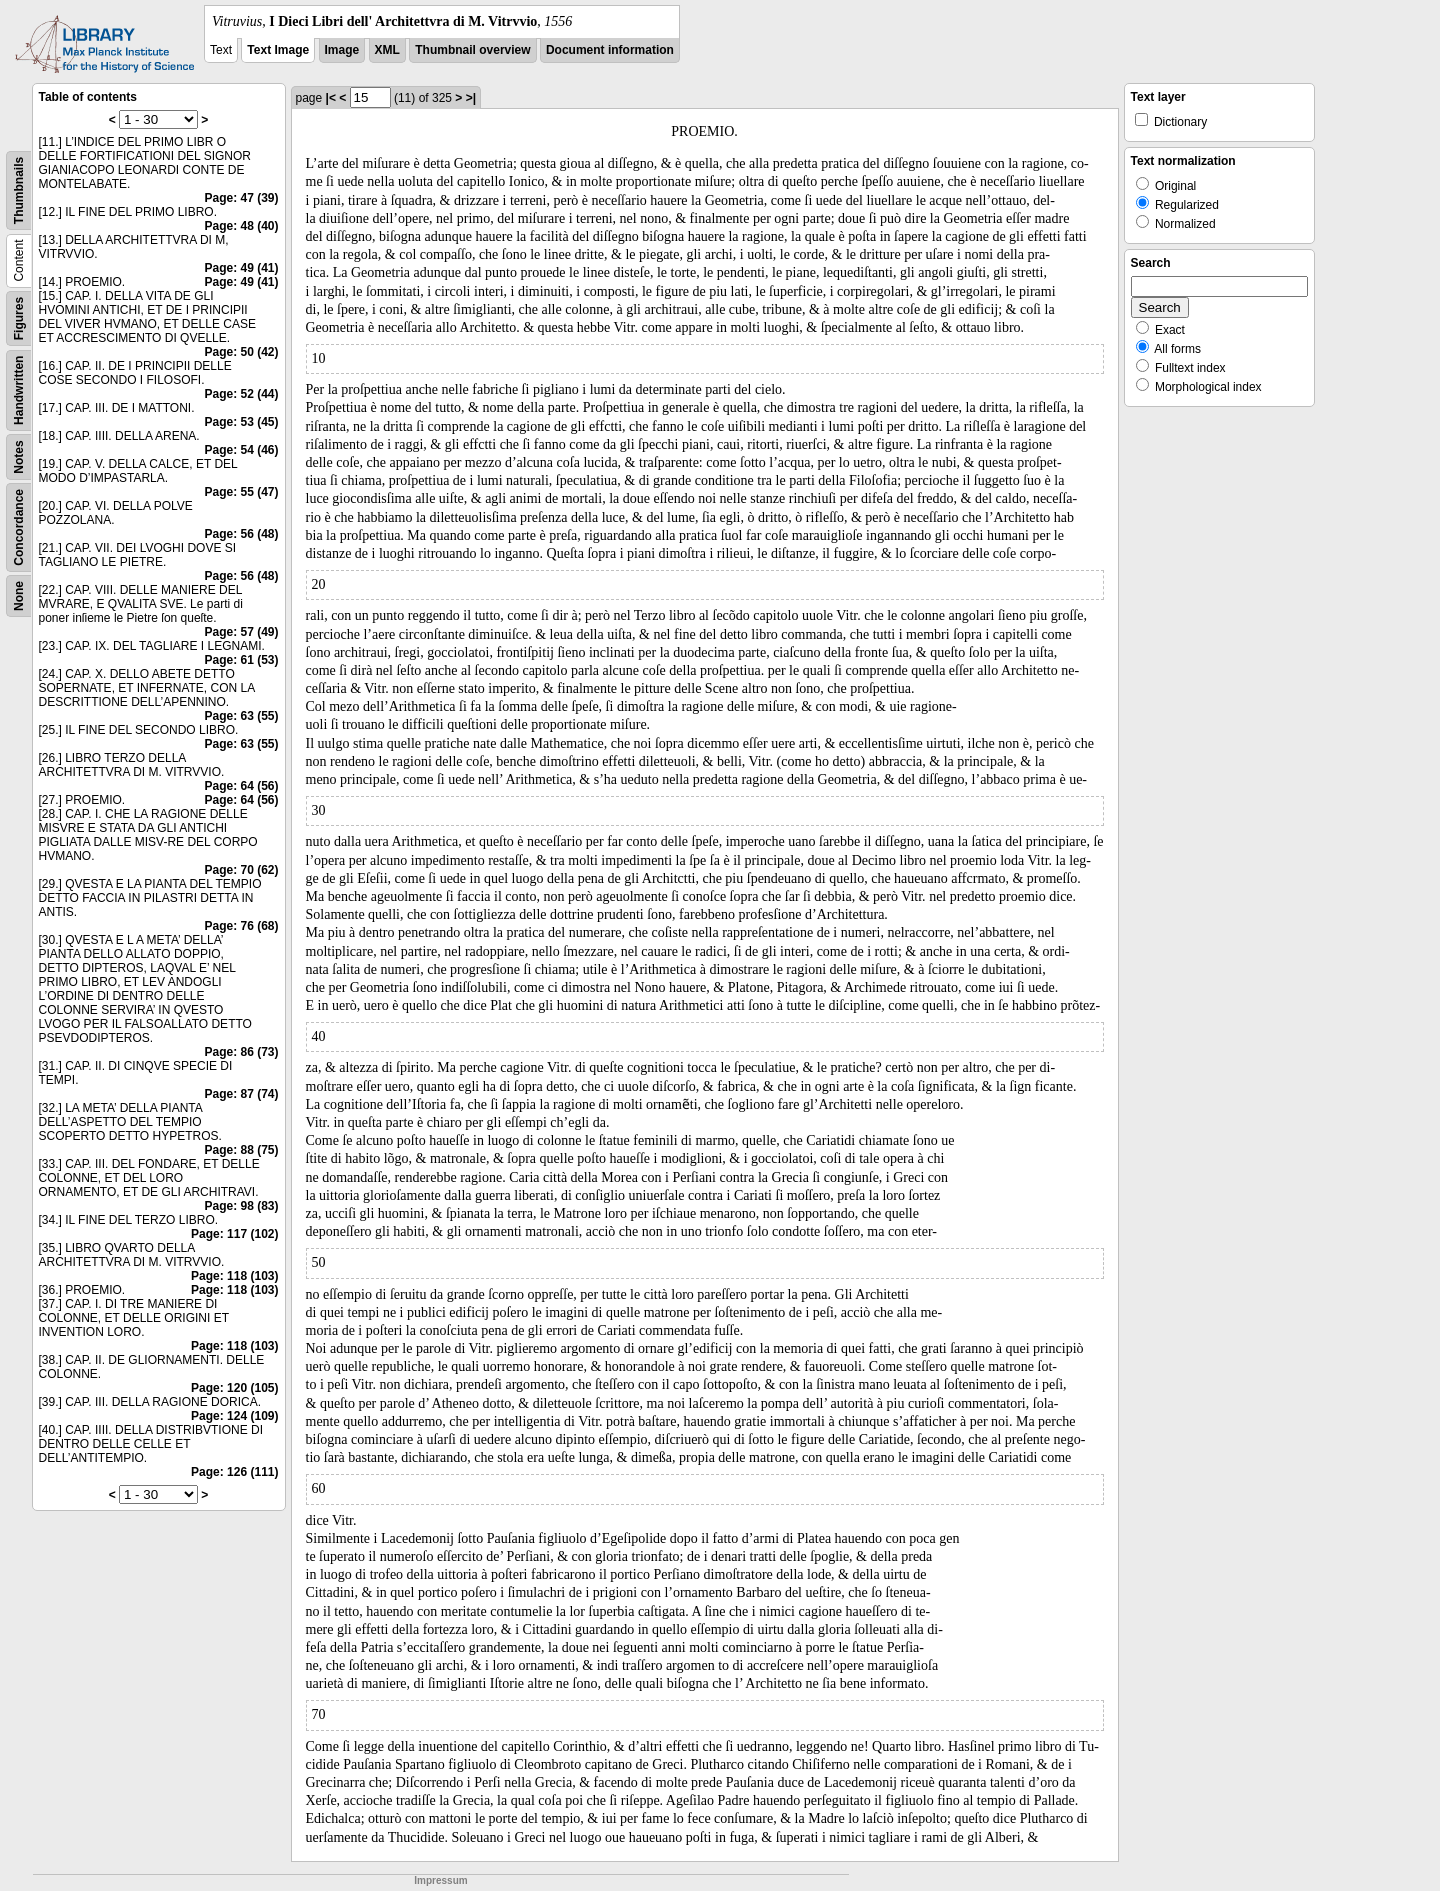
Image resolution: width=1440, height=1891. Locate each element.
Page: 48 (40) (241, 226)
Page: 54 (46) (241, 450)
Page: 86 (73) (241, 1052)
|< (331, 98)
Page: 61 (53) (241, 660)
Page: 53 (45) (241, 422)
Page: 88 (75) (241, 1150)
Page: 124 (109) (234, 1416)
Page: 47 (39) (241, 198)
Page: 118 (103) (234, 1276)
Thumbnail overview (472, 50)
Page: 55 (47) (241, 492)
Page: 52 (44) (241, 394)
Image (342, 50)
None (19, 596)
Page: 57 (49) (241, 632)
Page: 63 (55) (241, 716)
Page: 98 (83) (241, 1206)
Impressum (440, 1880)
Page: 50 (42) (241, 352)
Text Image (278, 50)
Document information (610, 50)
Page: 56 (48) (241, 534)
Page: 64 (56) (241, 786)
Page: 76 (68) (241, 926)
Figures (19, 318)
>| (471, 98)
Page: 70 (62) (241, 870)
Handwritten (19, 390)
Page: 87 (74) (241, 1094)
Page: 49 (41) (241, 268)
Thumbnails (19, 190)
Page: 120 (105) (234, 1388)
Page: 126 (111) (234, 1472)
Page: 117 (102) (234, 1234)
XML (387, 50)
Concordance (19, 527)
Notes (19, 456)
